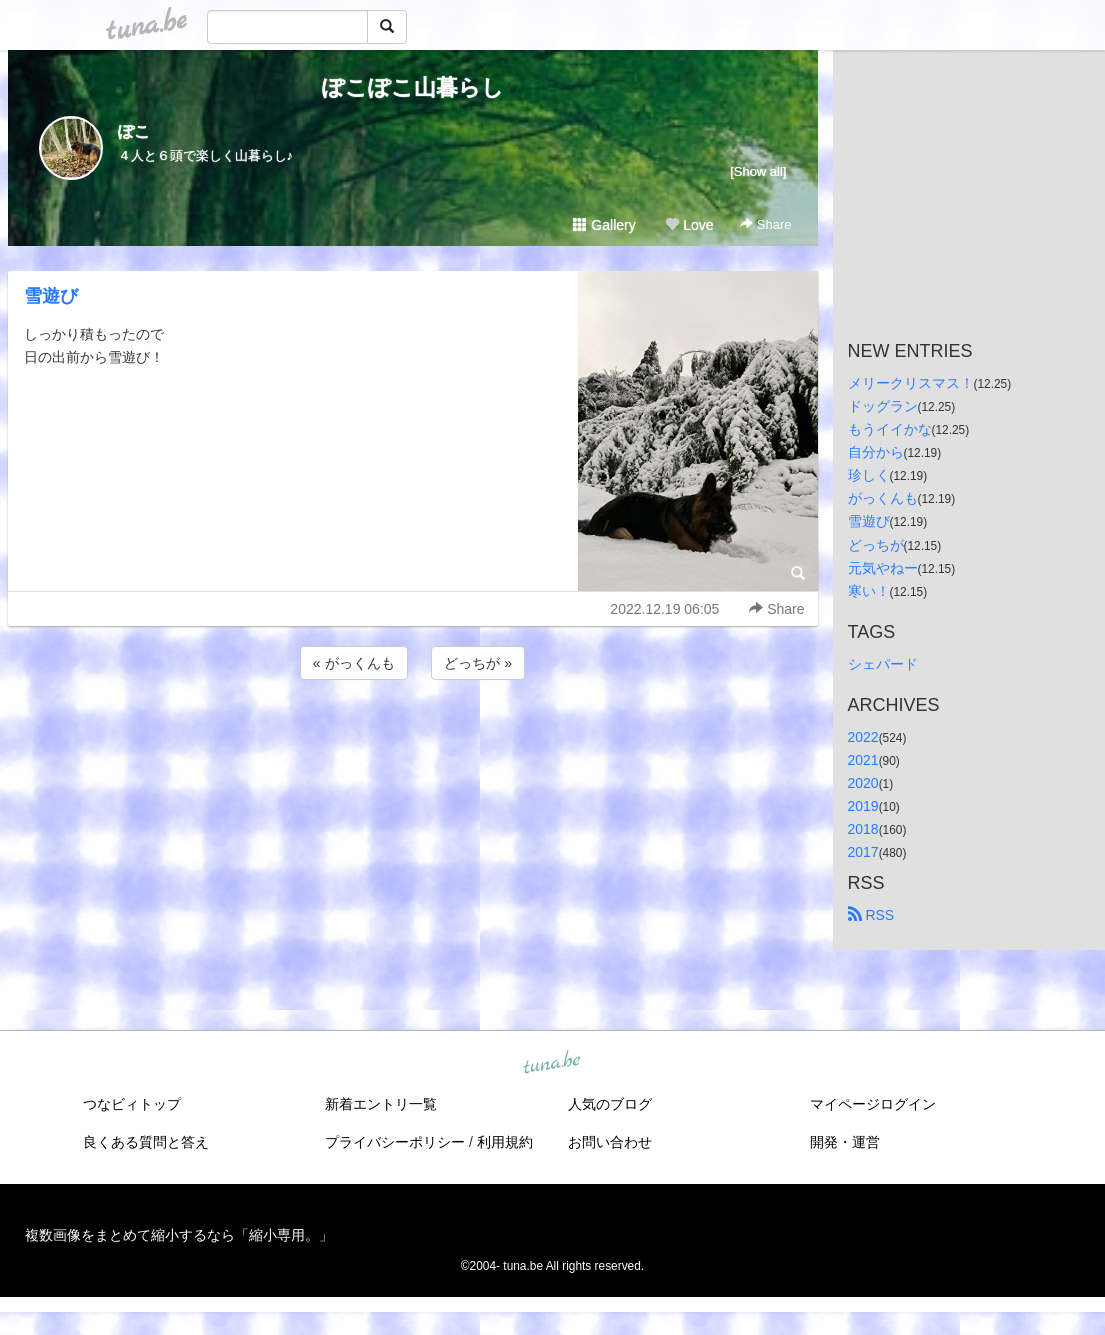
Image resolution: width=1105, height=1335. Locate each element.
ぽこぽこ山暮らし (413, 87)
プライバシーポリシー (395, 1142)
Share (765, 224)
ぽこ (134, 131)
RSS (871, 915)
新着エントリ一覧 (381, 1104)
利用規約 (505, 1142)
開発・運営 (845, 1142)
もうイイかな (890, 429)
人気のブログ (610, 1104)
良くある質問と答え (146, 1142)
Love (689, 225)
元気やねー (883, 568)
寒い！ (869, 591)
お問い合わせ (610, 1142)
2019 (863, 806)
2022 (863, 737)
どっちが (876, 545)
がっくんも (883, 498)
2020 (863, 783)
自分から (876, 452)
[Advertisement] (413, 738)
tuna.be (552, 1064)
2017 (863, 852)
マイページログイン (873, 1104)
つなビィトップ (132, 1104)
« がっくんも (354, 663)
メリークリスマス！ (911, 383)
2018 (863, 829)
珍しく (869, 475)
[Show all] (758, 171)
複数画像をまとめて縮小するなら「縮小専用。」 (179, 1235)
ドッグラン (883, 406)
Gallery (604, 225)
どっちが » (478, 663)
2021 (863, 760)
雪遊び (51, 296)
